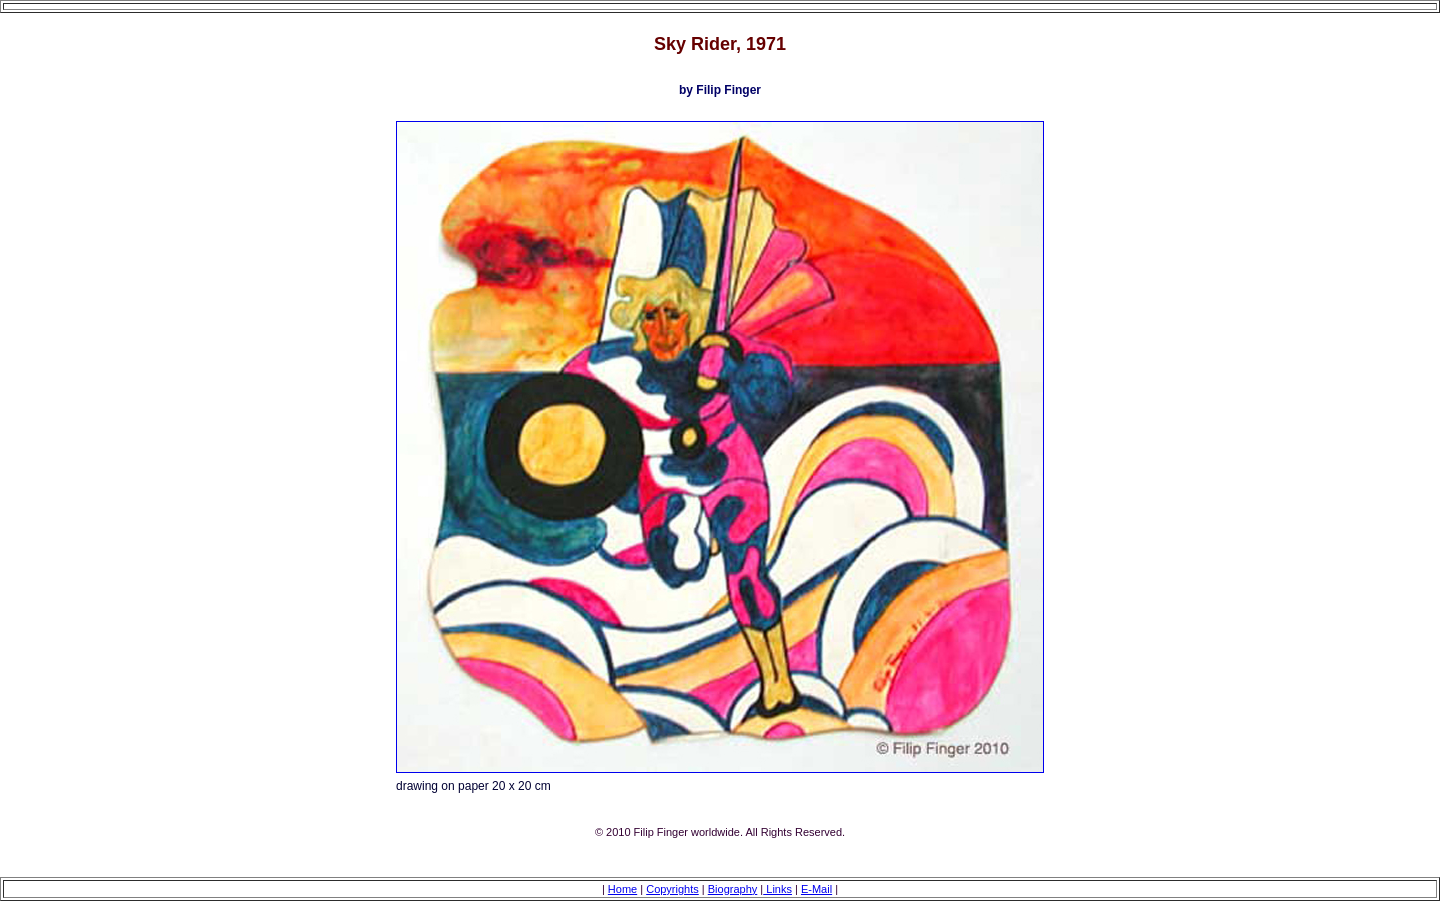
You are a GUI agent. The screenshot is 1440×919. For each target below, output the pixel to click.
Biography (733, 889)
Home (622, 889)
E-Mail (816, 889)
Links (777, 889)
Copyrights (672, 889)
